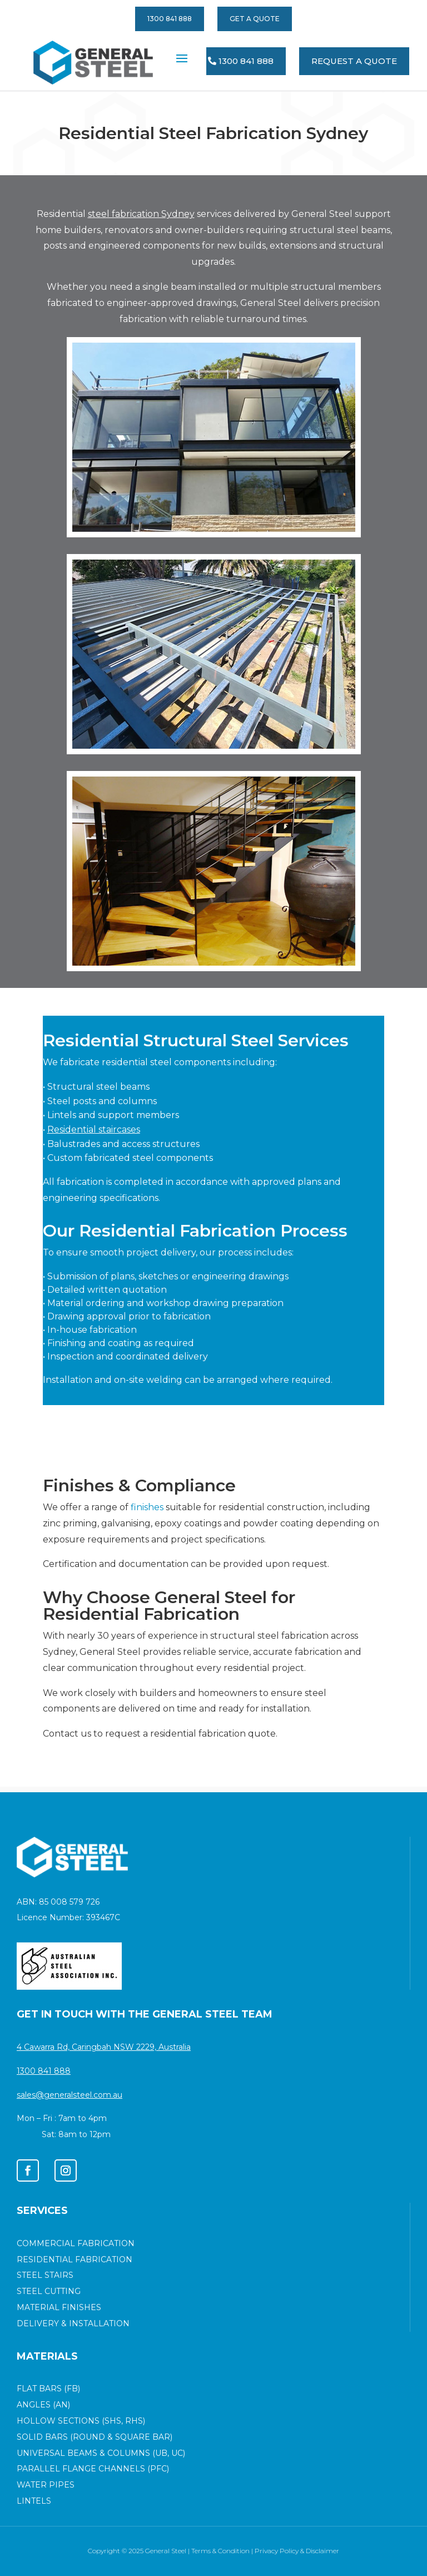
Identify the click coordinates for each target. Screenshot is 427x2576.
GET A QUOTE (255, 18)
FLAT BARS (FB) (48, 2389)
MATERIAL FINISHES (59, 2307)
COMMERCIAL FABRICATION (76, 2243)
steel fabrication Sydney (141, 214)
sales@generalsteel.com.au (69, 2095)
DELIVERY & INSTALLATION (73, 2323)
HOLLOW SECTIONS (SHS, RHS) (81, 2421)
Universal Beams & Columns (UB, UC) (101, 2453)
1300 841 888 (169, 18)
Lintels (34, 2501)
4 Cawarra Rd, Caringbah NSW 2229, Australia (104, 2047)
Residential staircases (93, 1129)
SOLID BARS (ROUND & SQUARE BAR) (94, 2437)
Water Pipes (46, 2485)
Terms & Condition (220, 2551)
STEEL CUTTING (49, 2291)
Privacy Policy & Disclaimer (297, 2551)
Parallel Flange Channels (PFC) (93, 2469)
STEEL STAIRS (45, 2275)
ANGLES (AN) (43, 2405)
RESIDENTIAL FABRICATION (74, 2259)
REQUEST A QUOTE (354, 61)
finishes (147, 1507)
